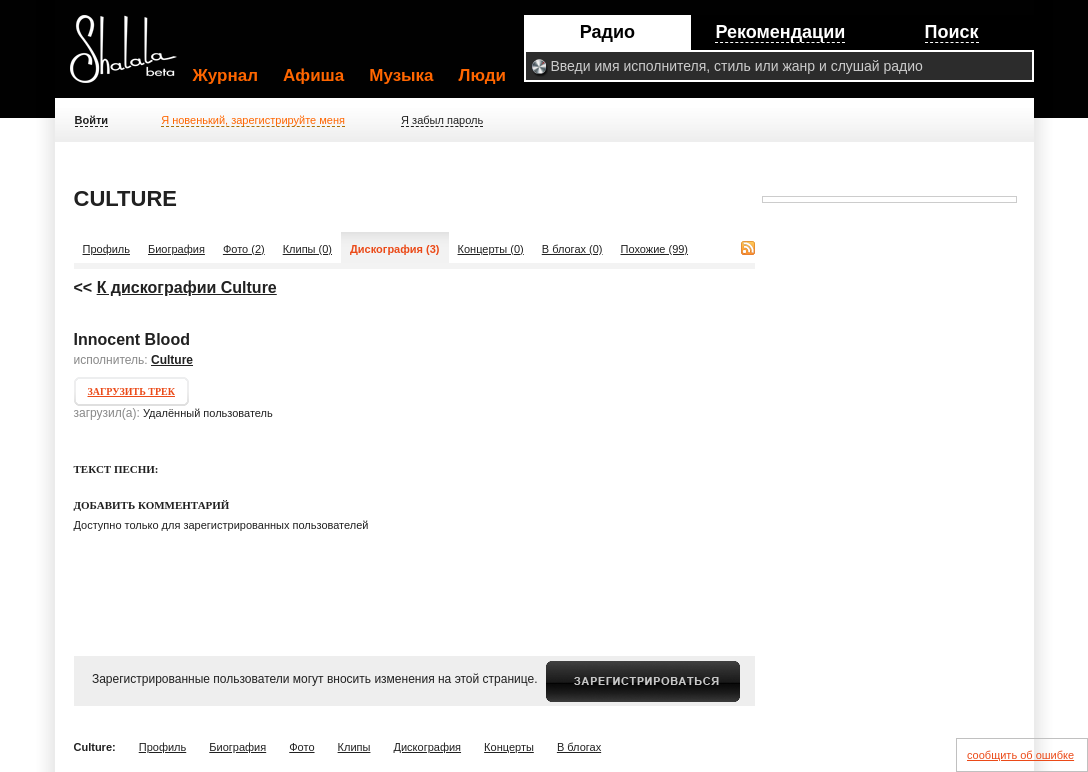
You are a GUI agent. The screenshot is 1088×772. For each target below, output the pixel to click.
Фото (301, 747)
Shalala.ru (132, 57)
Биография (176, 249)
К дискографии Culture (187, 287)
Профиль (107, 249)
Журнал (226, 75)
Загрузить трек (131, 391)
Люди (482, 75)
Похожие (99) (655, 249)
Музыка (401, 75)
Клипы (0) (307, 249)
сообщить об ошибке (1020, 755)
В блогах (579, 747)
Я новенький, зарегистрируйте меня (253, 120)
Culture (172, 360)
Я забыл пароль (442, 120)
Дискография (428, 747)
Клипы (354, 747)
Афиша (313, 75)
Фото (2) (244, 249)
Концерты (509, 747)
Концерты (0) (491, 249)
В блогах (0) (572, 249)
